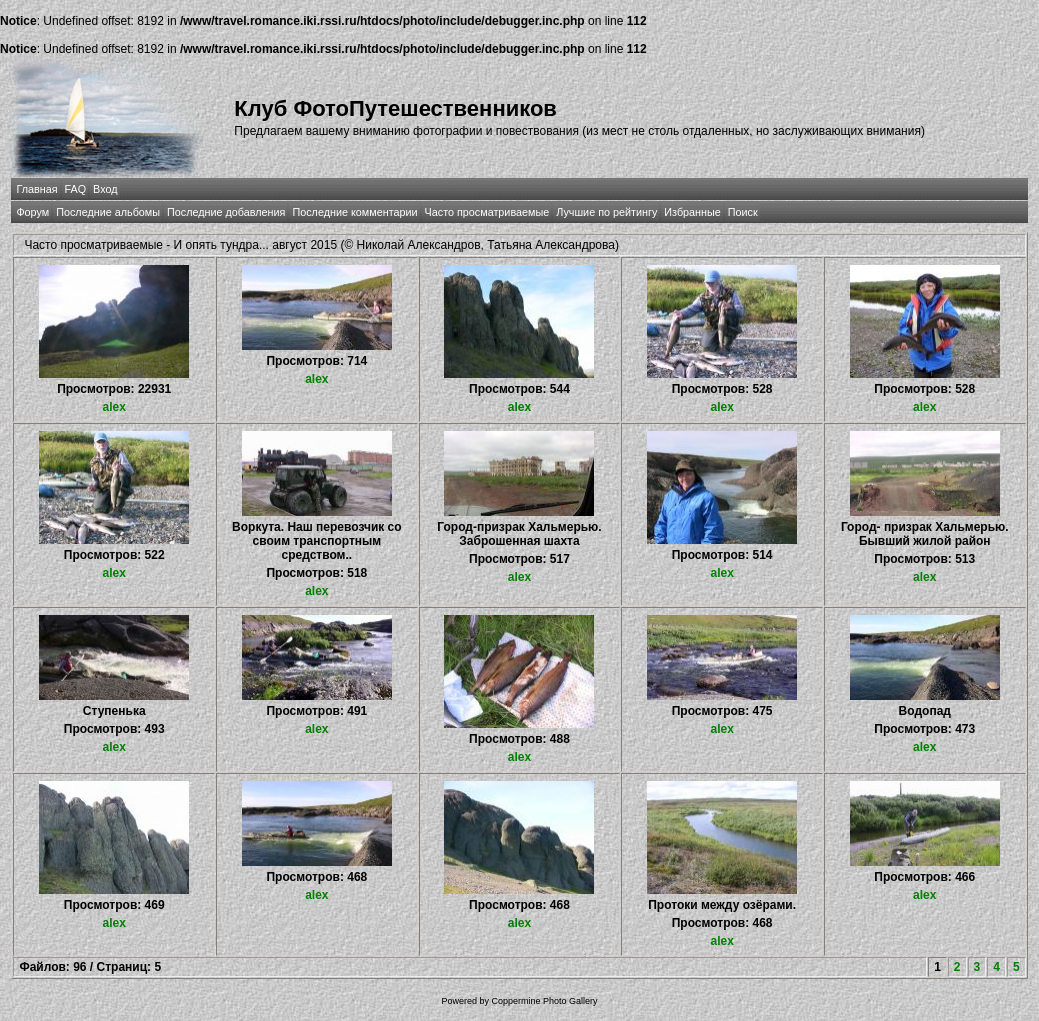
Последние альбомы (108, 212)
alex (114, 407)
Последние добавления (226, 212)
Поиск (743, 212)
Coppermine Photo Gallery (544, 1001)
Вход (105, 189)
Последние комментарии (354, 212)
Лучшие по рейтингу (606, 212)
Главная (36, 189)
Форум (32, 212)
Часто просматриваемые (487, 212)
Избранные (692, 212)
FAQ (76, 189)
